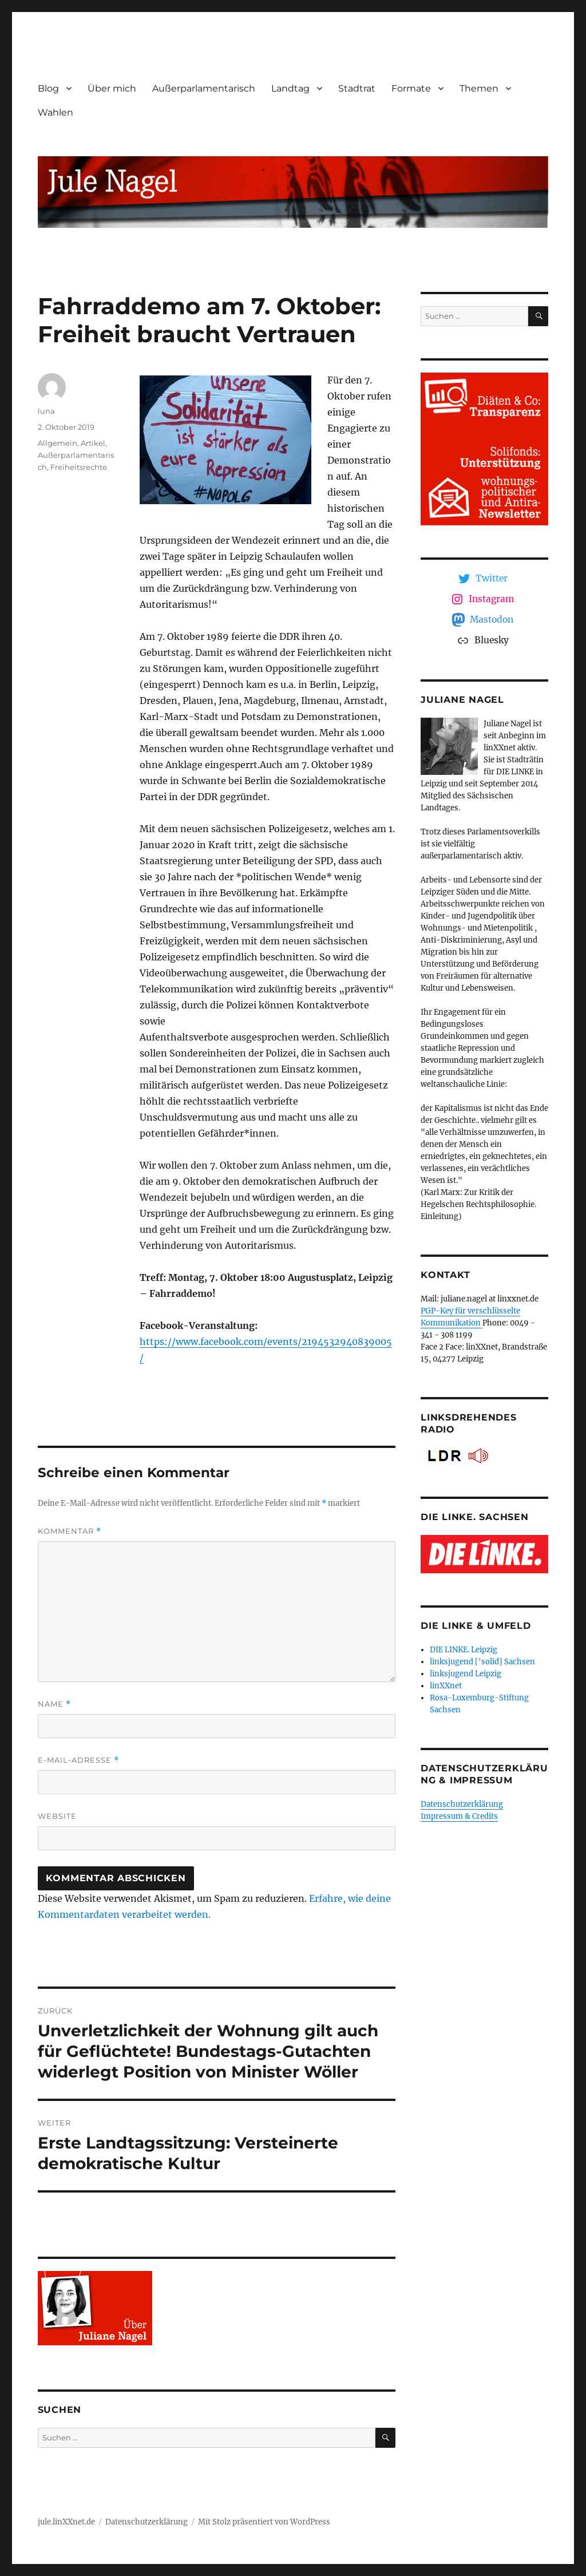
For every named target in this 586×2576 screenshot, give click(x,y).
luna (46, 411)
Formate (411, 88)
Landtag (290, 88)
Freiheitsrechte (78, 467)
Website (57, 1816)
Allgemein (57, 443)
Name (54, 1704)
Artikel (93, 443)
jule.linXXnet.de (66, 2522)
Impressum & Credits (459, 1816)
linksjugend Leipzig (465, 1674)
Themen (479, 88)
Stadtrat (356, 88)
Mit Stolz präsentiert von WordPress (264, 2522)
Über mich (112, 88)
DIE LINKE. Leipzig (463, 1650)
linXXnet (446, 1686)
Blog (48, 88)
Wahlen (55, 112)
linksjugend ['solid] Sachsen (482, 1662)
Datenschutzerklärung (462, 1804)
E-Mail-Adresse (78, 1760)
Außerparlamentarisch (203, 88)
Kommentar (69, 1531)
